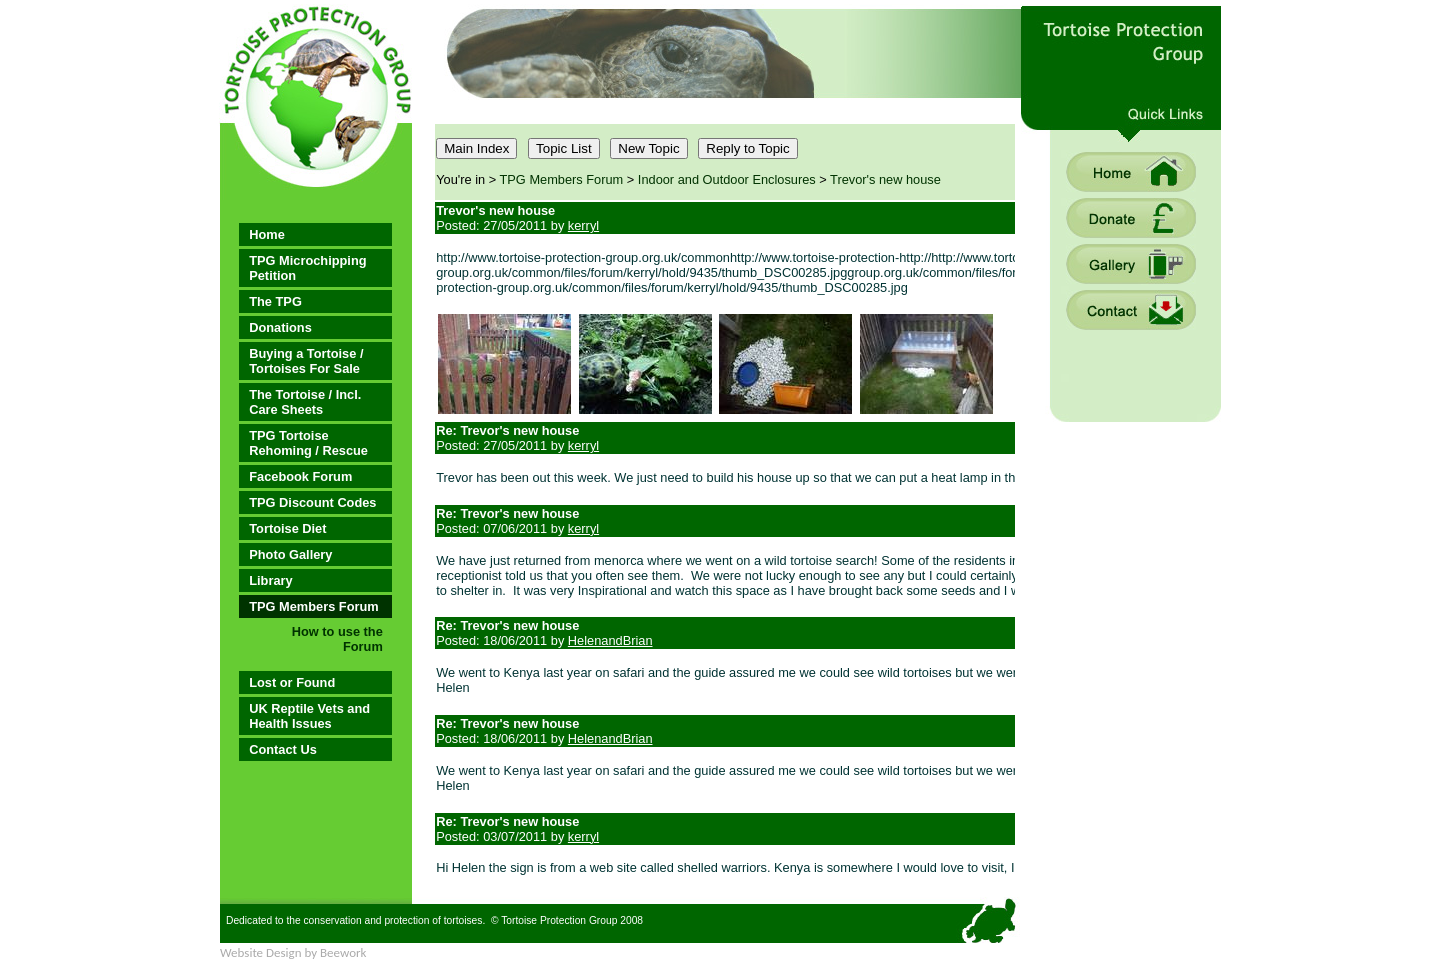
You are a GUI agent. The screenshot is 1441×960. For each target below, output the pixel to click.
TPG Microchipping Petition (307, 268)
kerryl (583, 225)
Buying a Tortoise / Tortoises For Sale (306, 361)
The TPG (275, 301)
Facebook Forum (300, 476)
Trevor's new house (885, 179)
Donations (280, 327)
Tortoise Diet (287, 528)
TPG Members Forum (313, 606)
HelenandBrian (610, 640)
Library (270, 580)
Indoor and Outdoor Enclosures (727, 179)
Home (267, 234)
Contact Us (283, 749)
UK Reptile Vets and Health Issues (309, 716)
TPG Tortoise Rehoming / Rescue (308, 443)
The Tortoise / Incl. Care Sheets (305, 402)
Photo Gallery (290, 554)
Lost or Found (292, 682)
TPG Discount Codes (312, 502)
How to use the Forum (337, 639)
